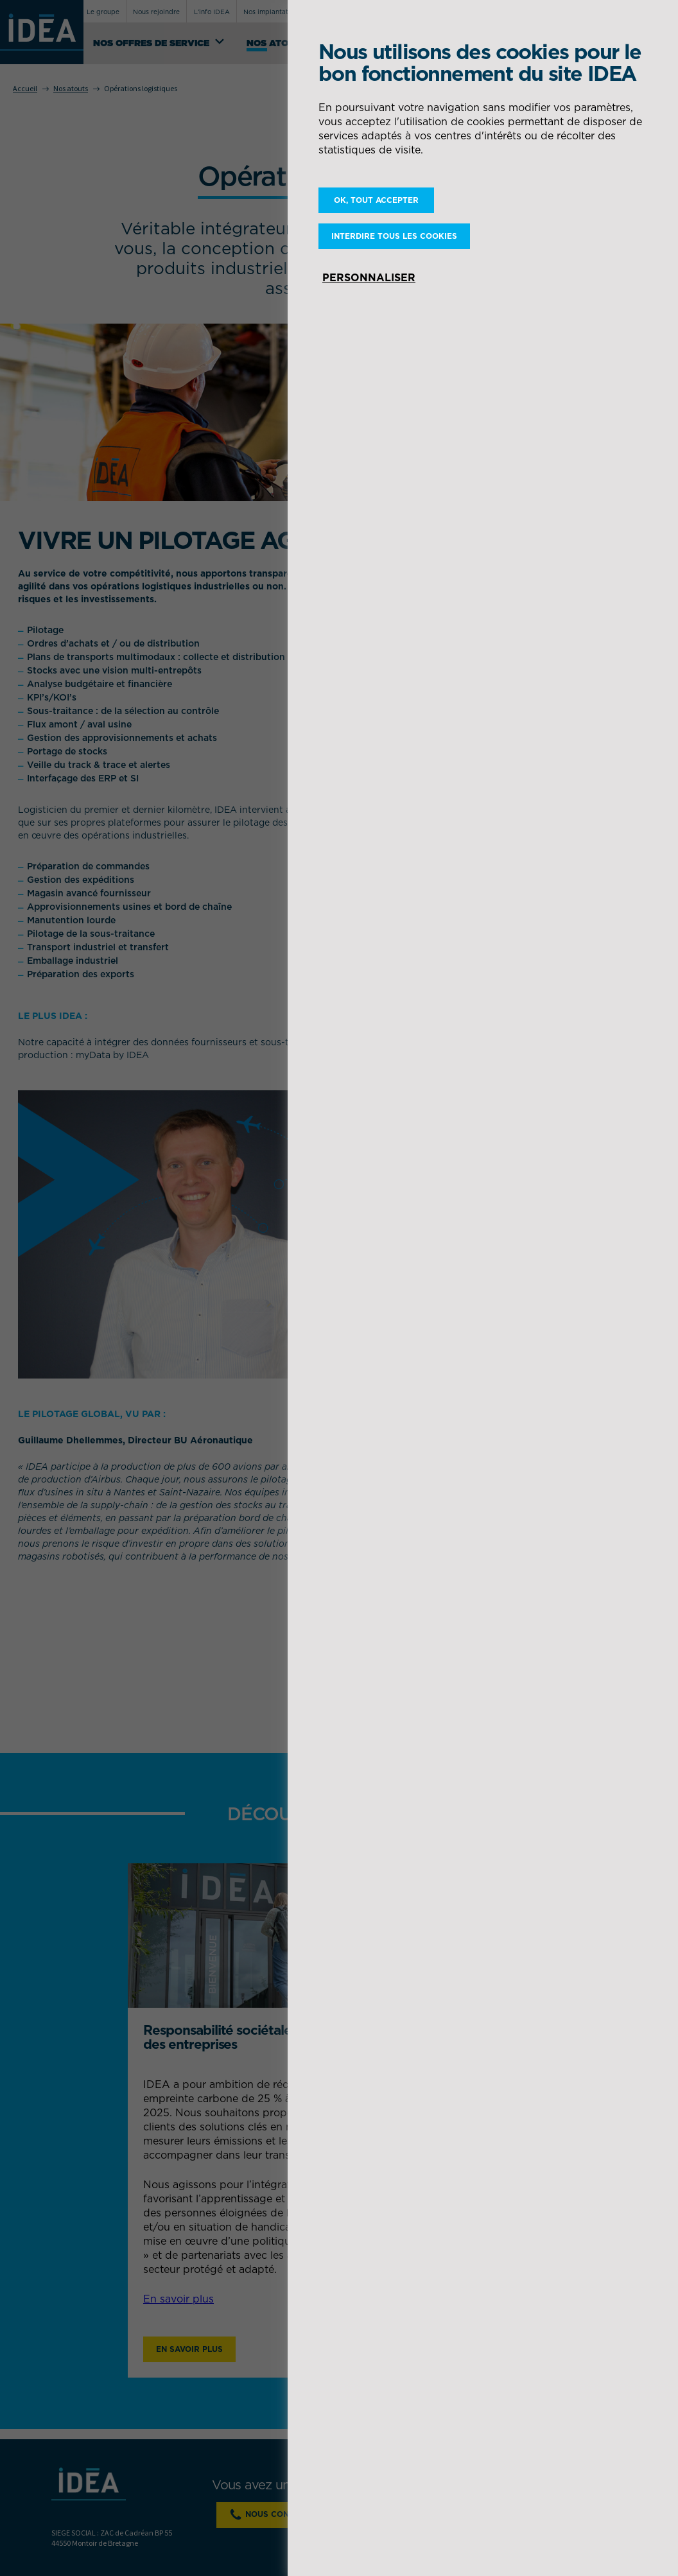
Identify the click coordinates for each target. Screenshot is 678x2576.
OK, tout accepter (376, 200)
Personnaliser (368, 277)
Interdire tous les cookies (394, 236)
